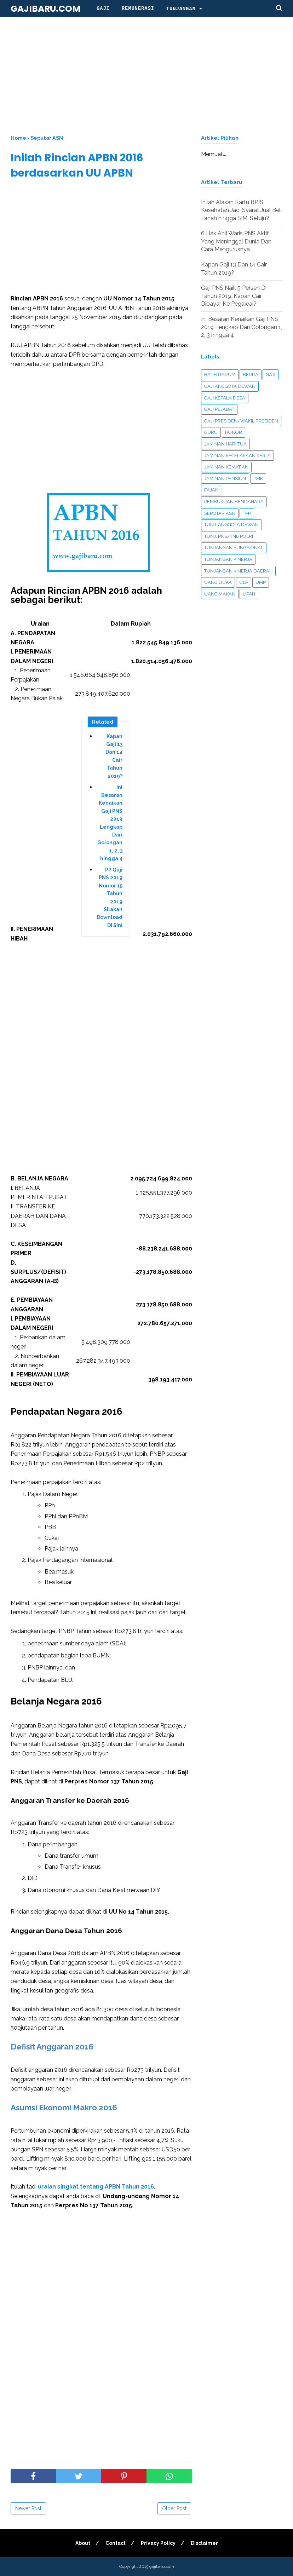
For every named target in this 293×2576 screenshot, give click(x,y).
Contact (115, 2543)
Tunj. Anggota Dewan (231, 524)
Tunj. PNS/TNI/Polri (228, 536)
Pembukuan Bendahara (234, 501)
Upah (249, 594)
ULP (243, 582)
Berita (250, 374)
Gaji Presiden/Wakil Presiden (241, 421)
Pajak (211, 490)
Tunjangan (181, 9)
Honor (233, 432)
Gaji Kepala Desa (224, 398)
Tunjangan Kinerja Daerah (238, 571)
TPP (247, 513)
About (82, 2543)
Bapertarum (219, 374)
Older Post (174, 2508)
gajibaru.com (46, 8)
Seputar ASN (219, 513)
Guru (211, 432)
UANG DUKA (218, 582)
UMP (260, 582)
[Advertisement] (146, 74)
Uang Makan (219, 594)
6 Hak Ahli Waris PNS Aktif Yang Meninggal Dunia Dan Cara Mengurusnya (236, 241)
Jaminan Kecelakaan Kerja (237, 455)
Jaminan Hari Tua (225, 444)
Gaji (103, 8)
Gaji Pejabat (219, 409)
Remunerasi (138, 8)
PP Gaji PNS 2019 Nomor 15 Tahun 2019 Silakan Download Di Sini (109, 897)
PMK (258, 478)
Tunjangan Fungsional (233, 547)
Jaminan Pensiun (225, 478)
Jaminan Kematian (226, 467)
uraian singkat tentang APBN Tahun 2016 (96, 2186)
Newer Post (28, 2508)
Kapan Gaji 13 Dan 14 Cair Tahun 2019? (113, 756)
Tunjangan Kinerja (228, 559)
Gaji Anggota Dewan (229, 386)
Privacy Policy (158, 2543)
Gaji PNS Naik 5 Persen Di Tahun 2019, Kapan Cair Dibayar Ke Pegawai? (233, 295)
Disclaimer (204, 2543)
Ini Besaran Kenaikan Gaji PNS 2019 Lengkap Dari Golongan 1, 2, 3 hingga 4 (109, 823)
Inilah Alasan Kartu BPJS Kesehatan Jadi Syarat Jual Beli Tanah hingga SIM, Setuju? (241, 210)
